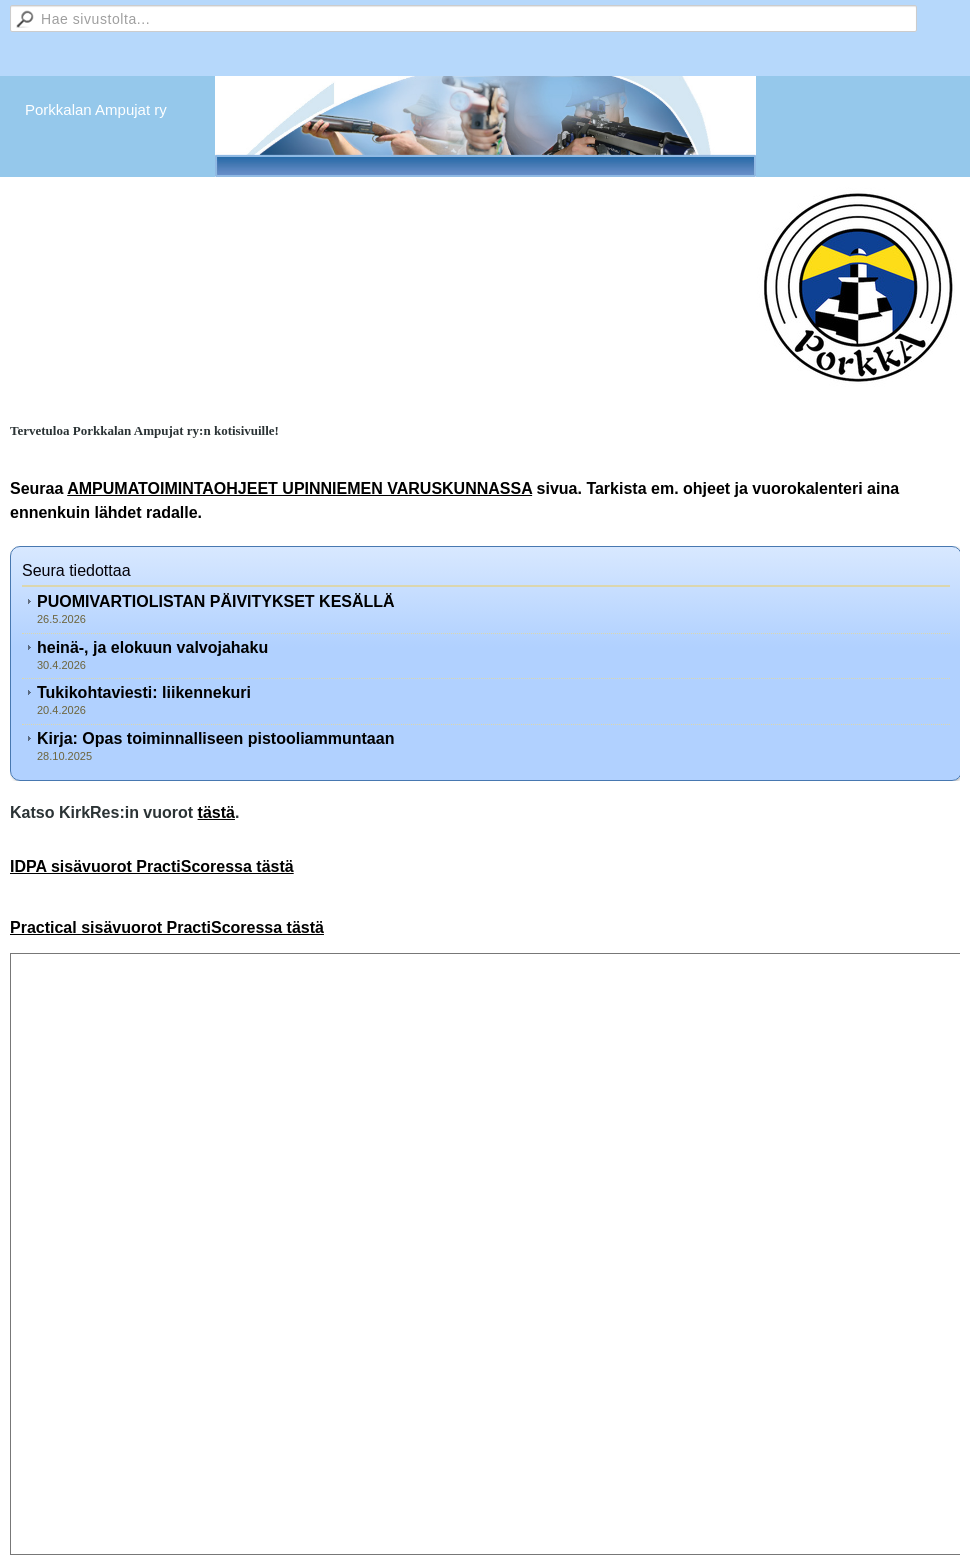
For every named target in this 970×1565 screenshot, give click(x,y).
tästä (216, 812)
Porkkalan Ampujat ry (96, 109)
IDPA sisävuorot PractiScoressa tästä (152, 866)
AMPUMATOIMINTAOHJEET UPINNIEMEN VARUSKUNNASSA (299, 488)
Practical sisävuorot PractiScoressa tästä (167, 927)
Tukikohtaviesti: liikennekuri (144, 692)
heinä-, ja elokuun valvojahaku (152, 647)
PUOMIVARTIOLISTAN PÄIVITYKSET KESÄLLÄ (216, 601)
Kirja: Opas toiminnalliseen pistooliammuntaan (215, 738)
